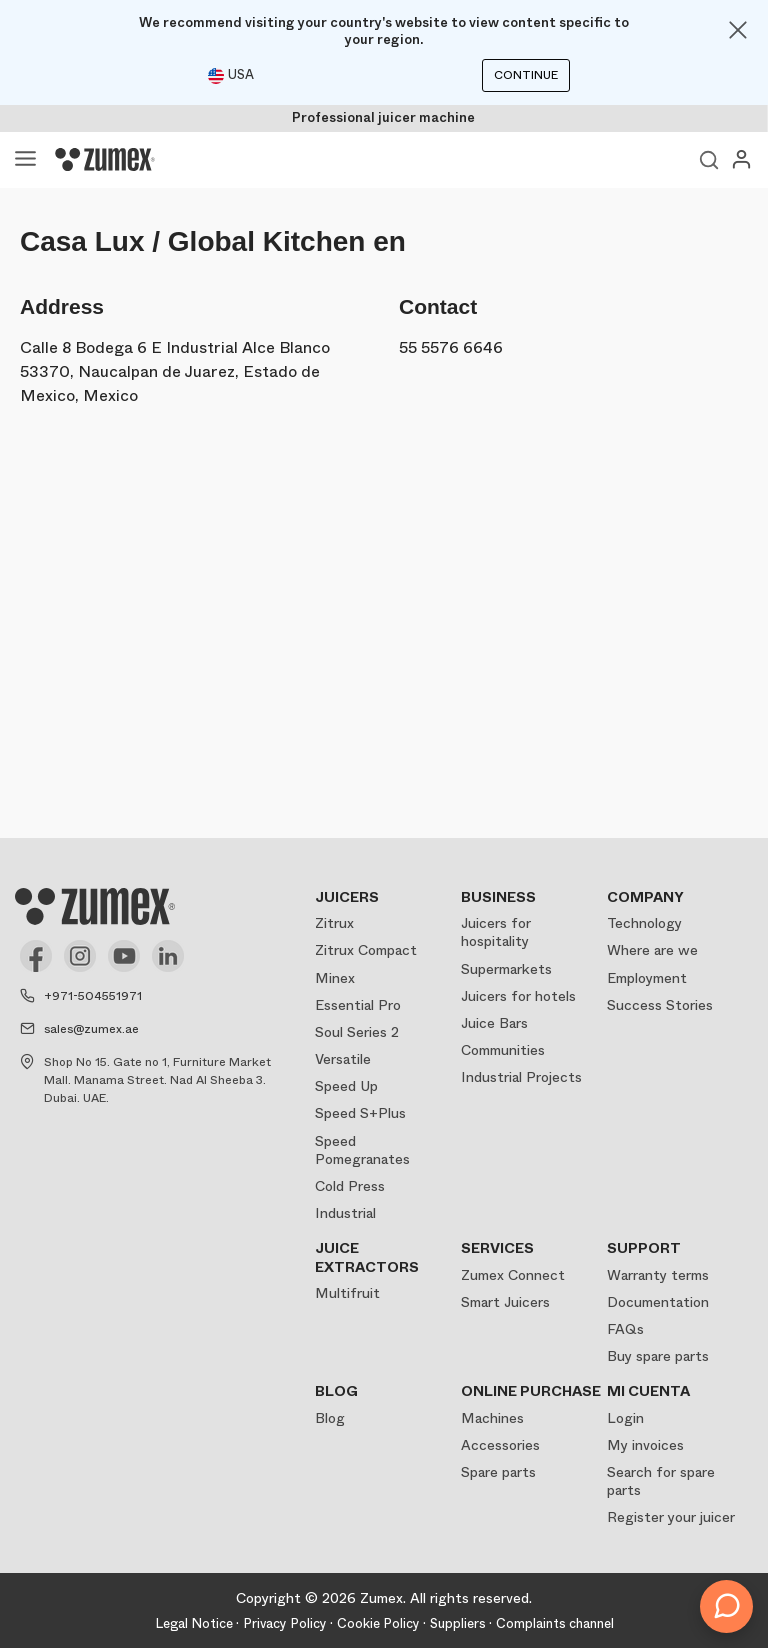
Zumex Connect (513, 1275)
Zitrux (334, 923)
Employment (647, 978)
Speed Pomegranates (362, 1150)
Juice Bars (494, 1023)
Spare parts (498, 1472)
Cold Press (350, 1186)
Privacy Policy (285, 1623)
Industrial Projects (521, 1077)
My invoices (645, 1445)
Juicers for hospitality (496, 932)
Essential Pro (358, 1005)
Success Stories (660, 1005)
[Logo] (105, 160)
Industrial (345, 1213)
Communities (503, 1050)
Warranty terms (658, 1275)
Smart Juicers (505, 1302)
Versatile (343, 1059)
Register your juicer (671, 1517)
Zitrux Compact (366, 950)
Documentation (658, 1302)
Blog (330, 1418)
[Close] (738, 30)
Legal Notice (194, 1623)
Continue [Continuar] (526, 75)
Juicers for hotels (518, 996)
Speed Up (346, 1086)
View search (709, 160)
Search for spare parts (661, 1481)
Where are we (652, 950)
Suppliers (458, 1623)
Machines (492, 1418)
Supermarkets (506, 969)
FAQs (625, 1329)
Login (625, 1418)
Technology (644, 923)
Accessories (500, 1445)
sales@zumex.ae (91, 1029)
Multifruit (347, 1293)
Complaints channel (555, 1623)
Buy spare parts (658, 1356)
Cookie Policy (378, 1623)
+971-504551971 (93, 996)
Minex (335, 978)
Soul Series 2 (357, 1032)
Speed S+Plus (360, 1113)
